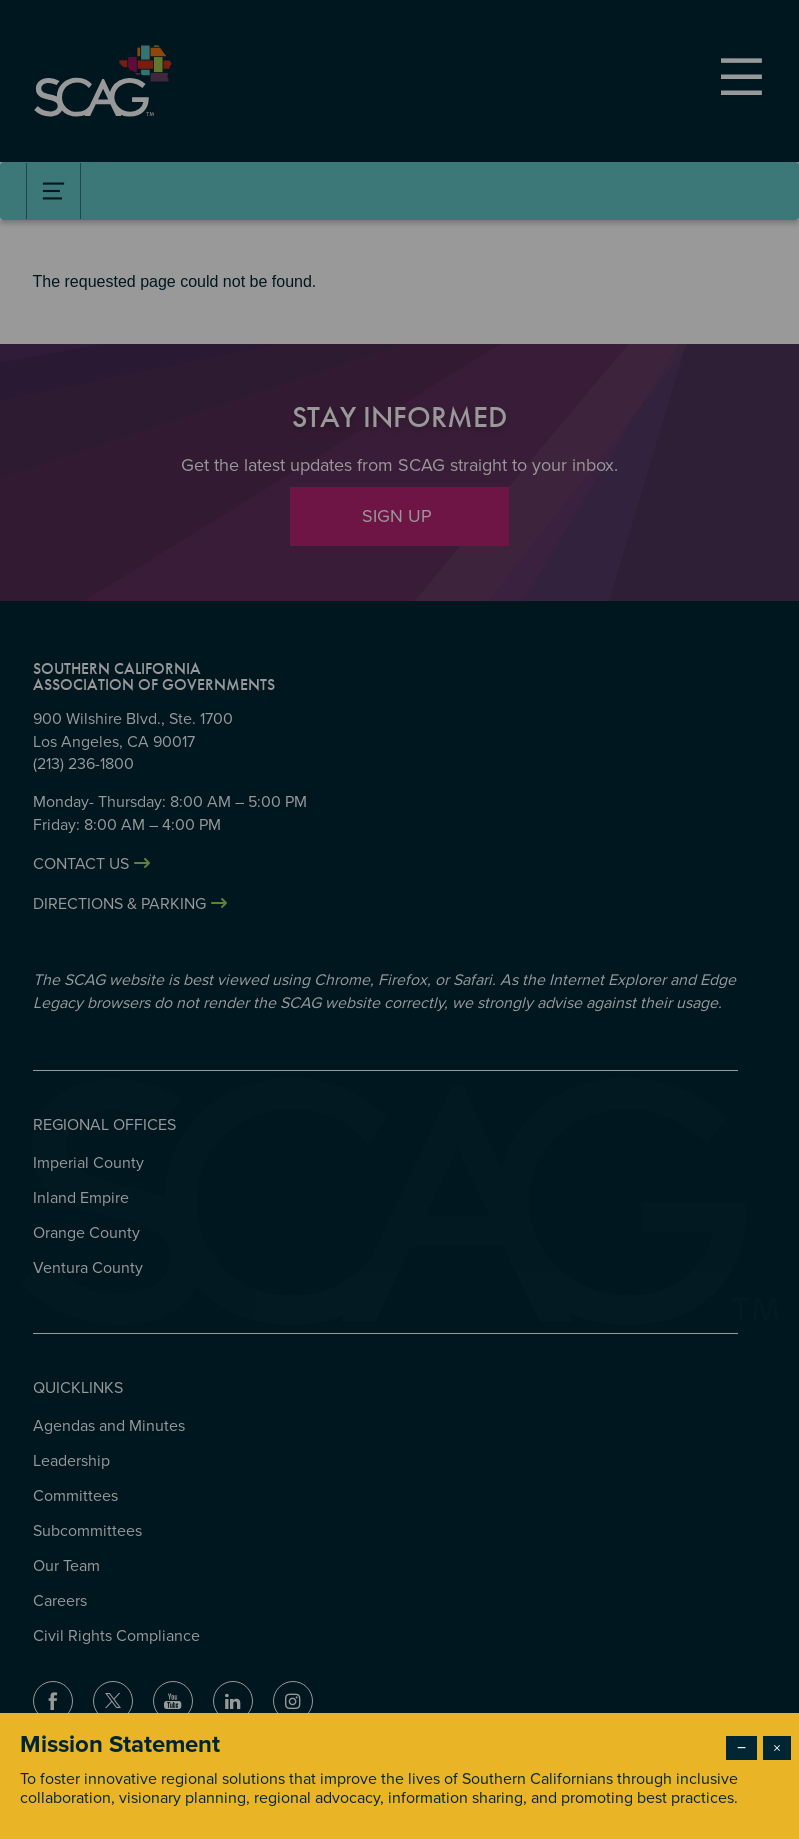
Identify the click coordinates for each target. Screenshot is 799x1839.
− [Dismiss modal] (741, 1748)
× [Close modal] (777, 1748)
